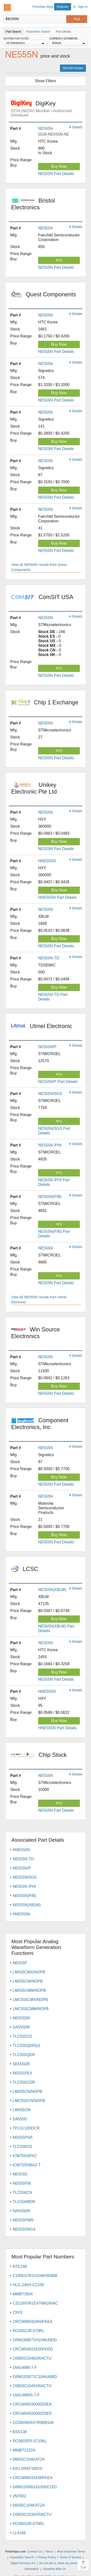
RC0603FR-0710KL (30, 2441)
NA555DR (21, 2211)
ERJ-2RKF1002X (27, 2469)
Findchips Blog (43, 6)
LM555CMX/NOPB (29, 1972)
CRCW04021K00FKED (33, 2349)
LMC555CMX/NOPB (30, 2000)
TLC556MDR (24, 2202)
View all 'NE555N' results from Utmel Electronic (38, 1299)
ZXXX (18, 2312)
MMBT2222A (24, 2450)
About (49, 2551)
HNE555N (47, 861)
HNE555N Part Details (57, 897)
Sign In (83, 6)
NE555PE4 (22, 2073)
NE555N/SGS (50, 1094)
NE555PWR (23, 2220)
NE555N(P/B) (50, 1197)
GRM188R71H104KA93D (35, 2340)
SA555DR (21, 2027)
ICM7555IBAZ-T (27, 2165)
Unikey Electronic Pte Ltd (46, 791)
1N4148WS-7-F (26, 2395)
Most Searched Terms (71, 2551)
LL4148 (19, 2533)
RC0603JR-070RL (28, 2524)
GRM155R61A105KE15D (35, 2487)
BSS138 (20, 2432)
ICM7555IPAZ (25, 2156)
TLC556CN (22, 2192)
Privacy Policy (47, 2557)
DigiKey (46, 108)
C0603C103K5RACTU (32, 2514)
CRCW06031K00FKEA (33, 2478)
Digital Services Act (22, 2563)
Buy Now (59, 166)
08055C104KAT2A (29, 2459)
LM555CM (22, 2110)
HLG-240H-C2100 (28, 2285)
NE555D (20, 2174)
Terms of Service (70, 2557)
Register (62, 6)
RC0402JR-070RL (28, 2331)
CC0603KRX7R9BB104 (33, 2423)
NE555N (45, 128)
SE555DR (21, 2064)
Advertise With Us (54, 2569)
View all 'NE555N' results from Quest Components (38, 567)
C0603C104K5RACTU (32, 2386)
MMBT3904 (23, 2294)
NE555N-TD (48, 958)
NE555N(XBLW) (52, 1590)
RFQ (59, 260)
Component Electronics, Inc (46, 1427)
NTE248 (20, 2266)
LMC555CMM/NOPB (31, 2009)
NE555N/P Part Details (57, 1082)
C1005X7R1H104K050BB (35, 2276)
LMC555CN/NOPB (29, 2101)
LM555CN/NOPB (27, 2091)
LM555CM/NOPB (28, 1981)
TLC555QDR (24, 2055)
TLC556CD (22, 2147)
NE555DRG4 (24, 2229)
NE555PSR (23, 2137)
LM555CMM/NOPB (29, 1990)
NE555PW (22, 2183)
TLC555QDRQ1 (26, 2045)
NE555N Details (73, 68)
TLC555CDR (24, 2082)
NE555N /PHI (49, 1145)
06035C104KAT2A (29, 2505)
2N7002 (19, 2496)
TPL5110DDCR (26, 2128)
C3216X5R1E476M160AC (35, 2303)
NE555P (20, 1963)
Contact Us (34, 2551)
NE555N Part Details (56, 174)
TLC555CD (22, 2036)
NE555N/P (47, 1047)
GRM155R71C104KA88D (35, 2377)
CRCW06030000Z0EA (32, 2404)
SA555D (20, 2119)
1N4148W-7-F (25, 2367)
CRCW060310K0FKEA (33, 2322)
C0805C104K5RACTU (32, 2358)
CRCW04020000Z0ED (32, 2413)
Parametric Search (22, 2557)
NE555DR (21, 2018)
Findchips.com (7, 7)
